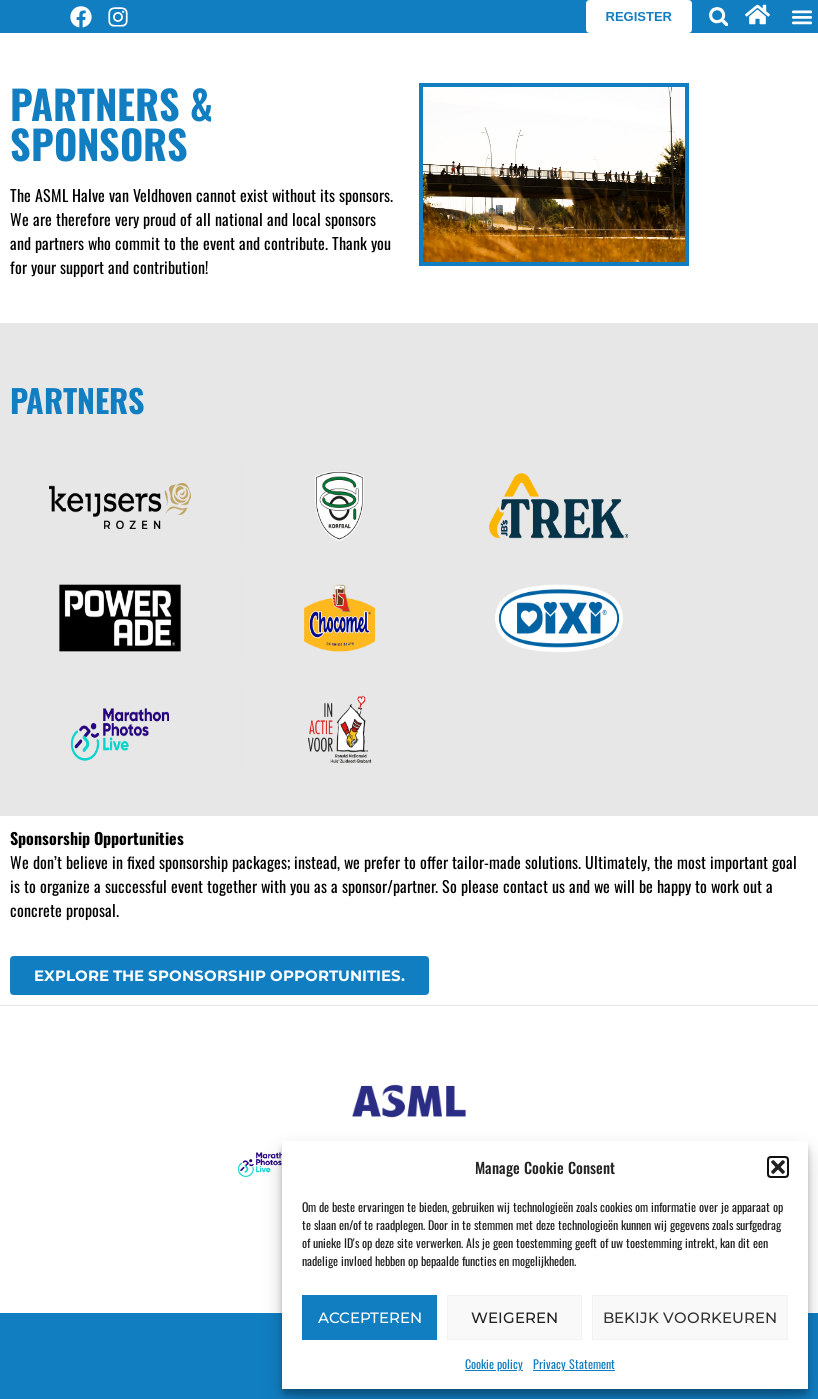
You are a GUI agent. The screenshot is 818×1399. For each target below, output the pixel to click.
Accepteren (370, 1317)
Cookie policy (494, 1363)
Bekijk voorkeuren (690, 1317)
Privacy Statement (574, 1363)
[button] (778, 1167)
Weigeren (514, 1317)
